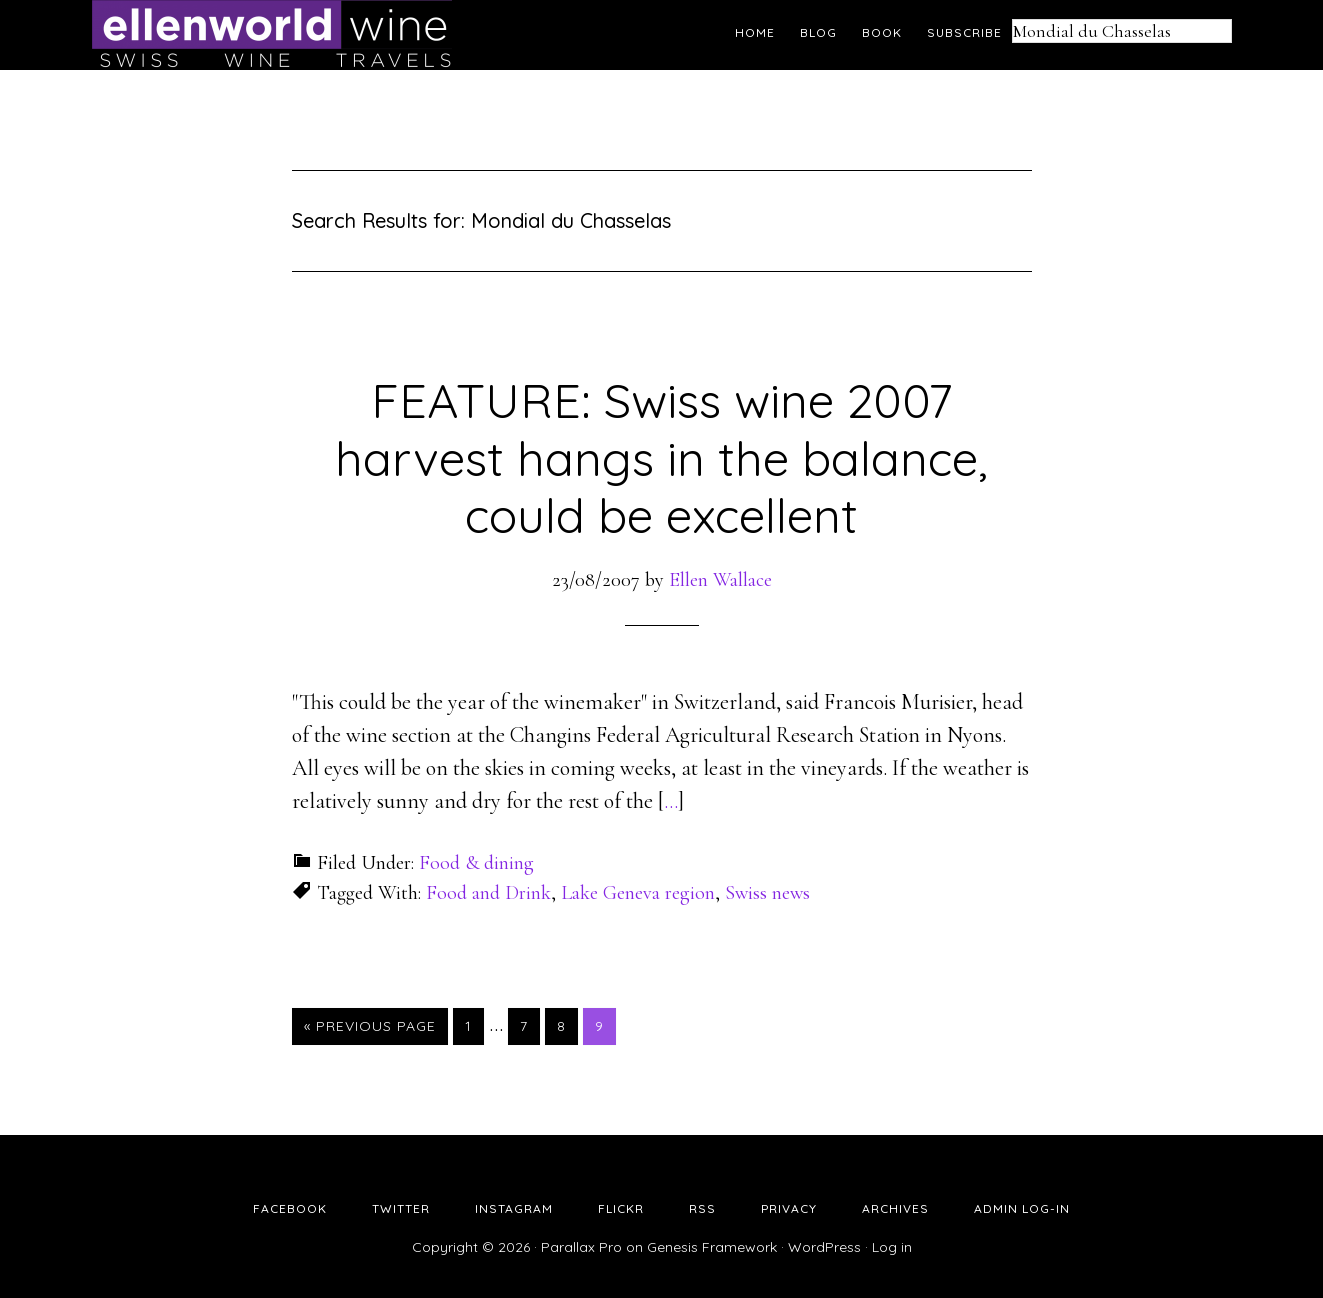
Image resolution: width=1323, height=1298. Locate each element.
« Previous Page (370, 1026)
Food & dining (476, 863)
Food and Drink (488, 893)
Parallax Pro (581, 1247)
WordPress (824, 1247)
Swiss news (767, 893)
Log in (892, 1247)
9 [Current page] (605, 1025)
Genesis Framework (712, 1247)
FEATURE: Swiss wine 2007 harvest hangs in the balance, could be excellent (661, 457)
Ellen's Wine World (272, 35)
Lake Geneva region (638, 893)
